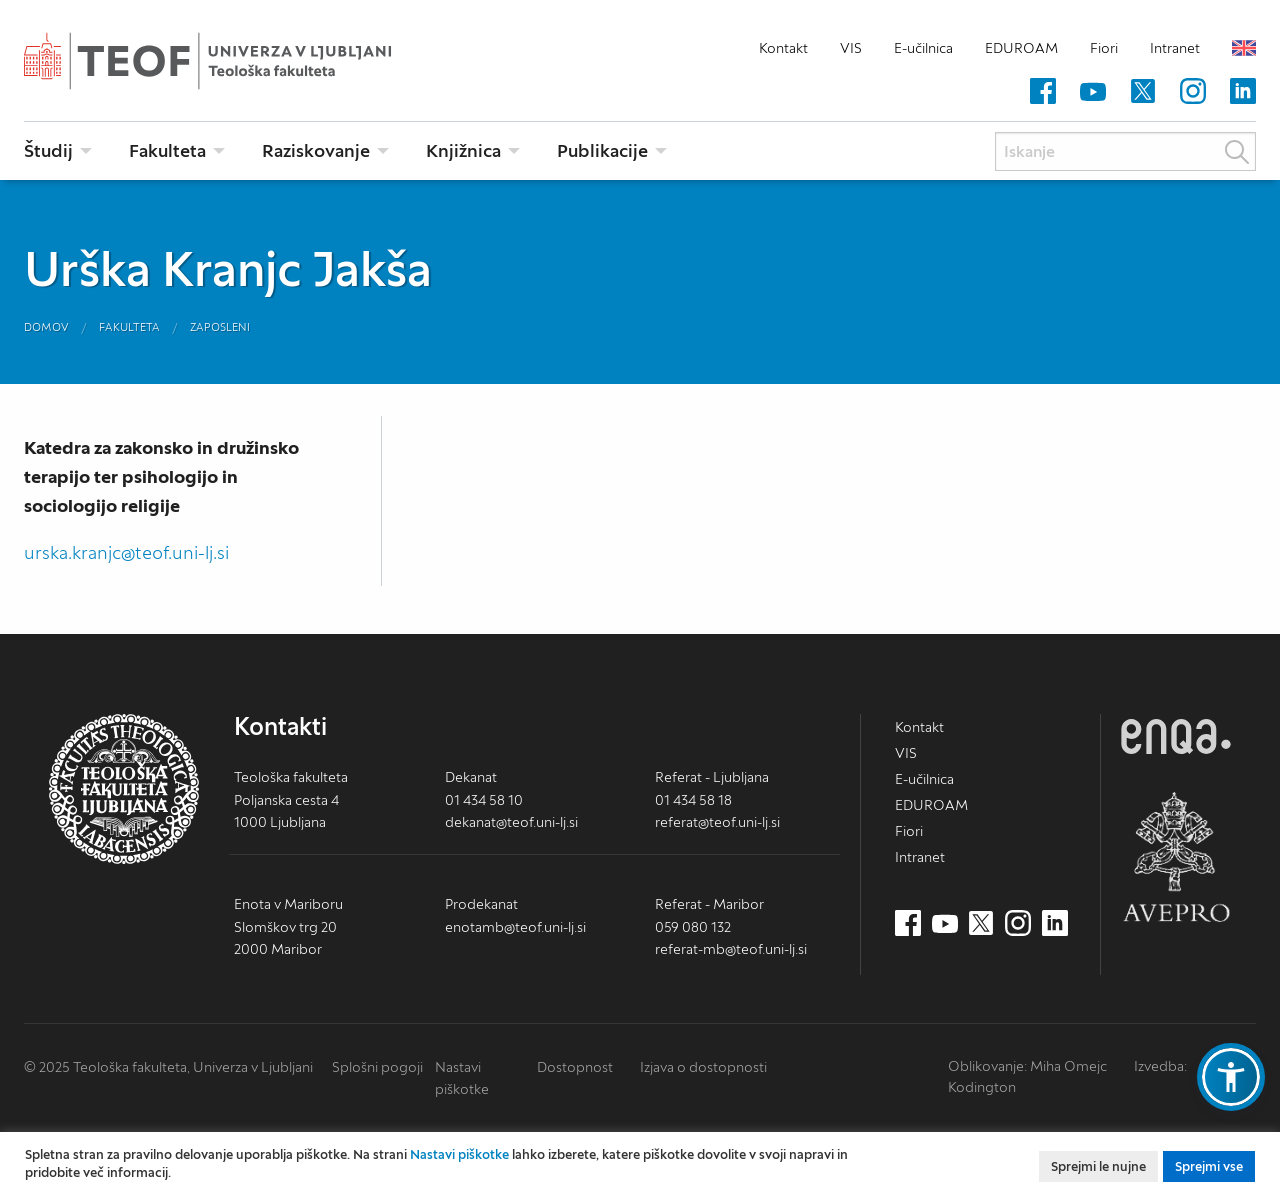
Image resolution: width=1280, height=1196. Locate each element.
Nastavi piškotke (459, 1154)
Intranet (1175, 48)
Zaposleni (220, 327)
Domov (46, 327)
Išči (1237, 152)
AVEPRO (1176, 856)
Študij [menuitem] (48, 150)
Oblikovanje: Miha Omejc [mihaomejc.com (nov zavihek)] (1027, 1066)
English (1244, 48)
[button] (1231, 1077)
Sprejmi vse (1209, 1166)
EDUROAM (1021, 48)
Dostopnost (575, 1067)
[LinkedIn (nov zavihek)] (1243, 92)
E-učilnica (923, 48)
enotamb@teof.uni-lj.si (515, 927)
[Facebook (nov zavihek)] (1043, 92)
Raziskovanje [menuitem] (316, 150)
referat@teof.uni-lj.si (717, 822)
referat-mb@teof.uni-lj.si (731, 949)
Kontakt (783, 48)
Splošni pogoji (377, 1067)
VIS (851, 48)
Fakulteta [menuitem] (167, 150)
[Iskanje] (1125, 151)
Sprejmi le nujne (1098, 1166)
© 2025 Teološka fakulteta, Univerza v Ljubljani (168, 1067)
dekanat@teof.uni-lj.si (511, 822)
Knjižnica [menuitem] (463, 150)
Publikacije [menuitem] (602, 150)
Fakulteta (129, 327)
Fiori (1104, 48)
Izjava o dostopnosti (703, 1067)
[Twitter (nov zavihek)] (1143, 92)
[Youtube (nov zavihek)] (1093, 92)
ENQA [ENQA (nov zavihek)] (1176, 736)
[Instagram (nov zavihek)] (1193, 92)
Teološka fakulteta (239, 61)
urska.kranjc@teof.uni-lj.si (126, 552)
